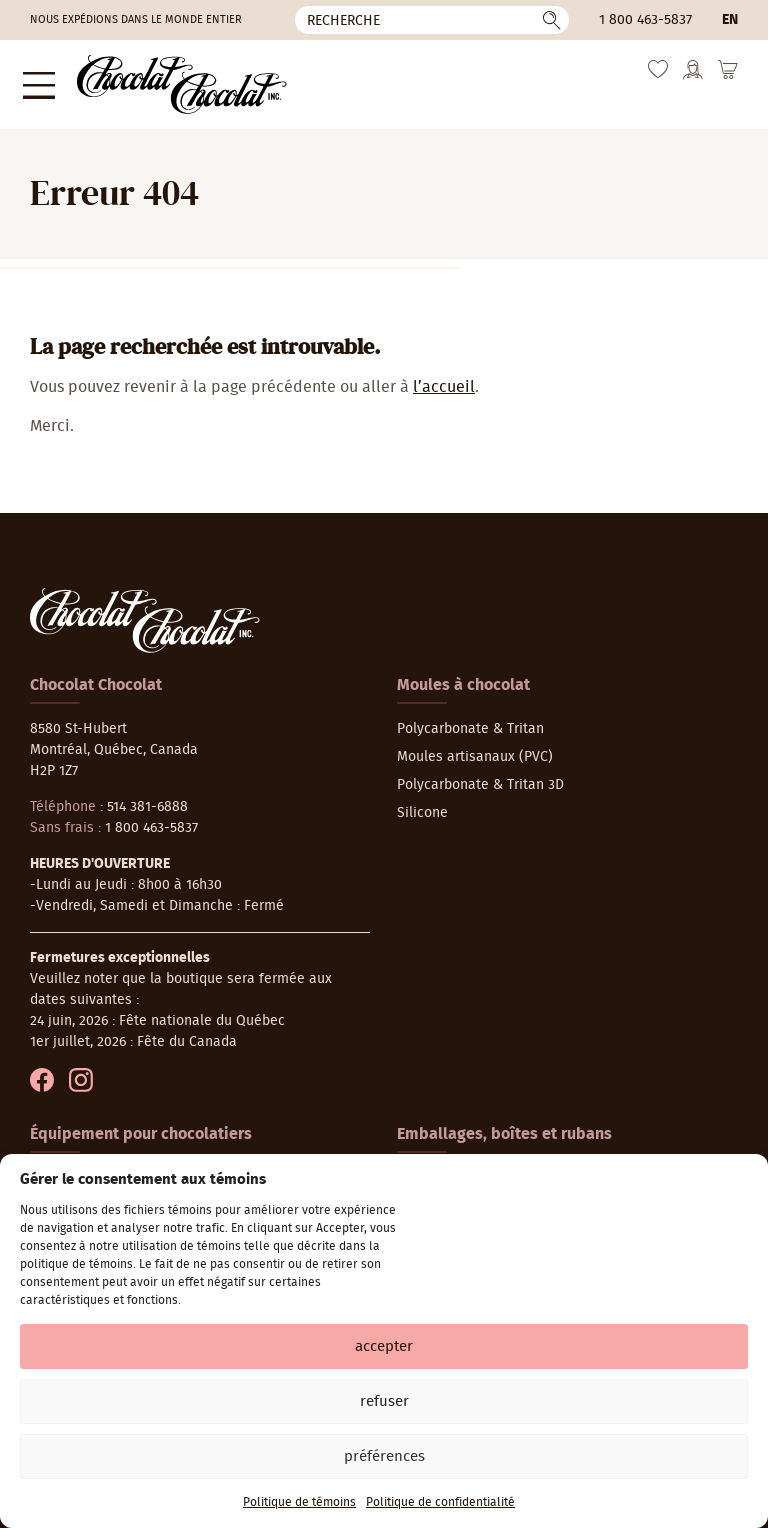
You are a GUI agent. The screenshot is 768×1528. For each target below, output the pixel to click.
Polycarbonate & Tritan (470, 718)
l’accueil (444, 376)
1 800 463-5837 (645, 20)
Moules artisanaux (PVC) (475, 746)
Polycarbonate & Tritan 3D (480, 774)
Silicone (422, 802)
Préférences (384, 1456)
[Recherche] (432, 20)
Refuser (384, 1401)
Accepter (384, 1346)
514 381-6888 (147, 796)
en (730, 20)
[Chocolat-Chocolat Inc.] (162, 79)
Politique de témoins (299, 1502)
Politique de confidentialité (440, 1502)
